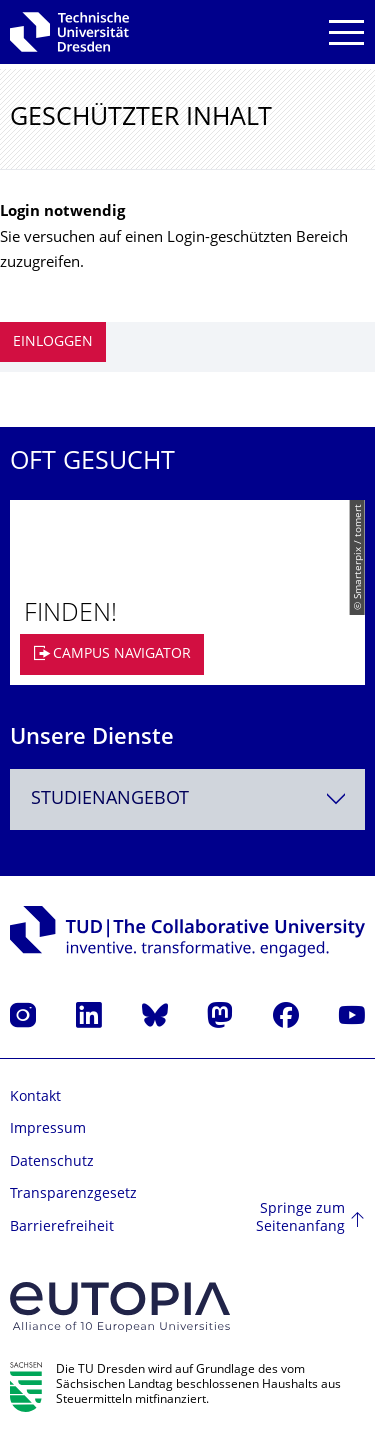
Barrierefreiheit (62, 1227)
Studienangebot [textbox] (110, 799)
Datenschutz (52, 1162)
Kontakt (35, 1097)
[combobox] (187, 799)
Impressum (48, 1129)
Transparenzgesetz (73, 1194)
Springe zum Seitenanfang (300, 1218)
